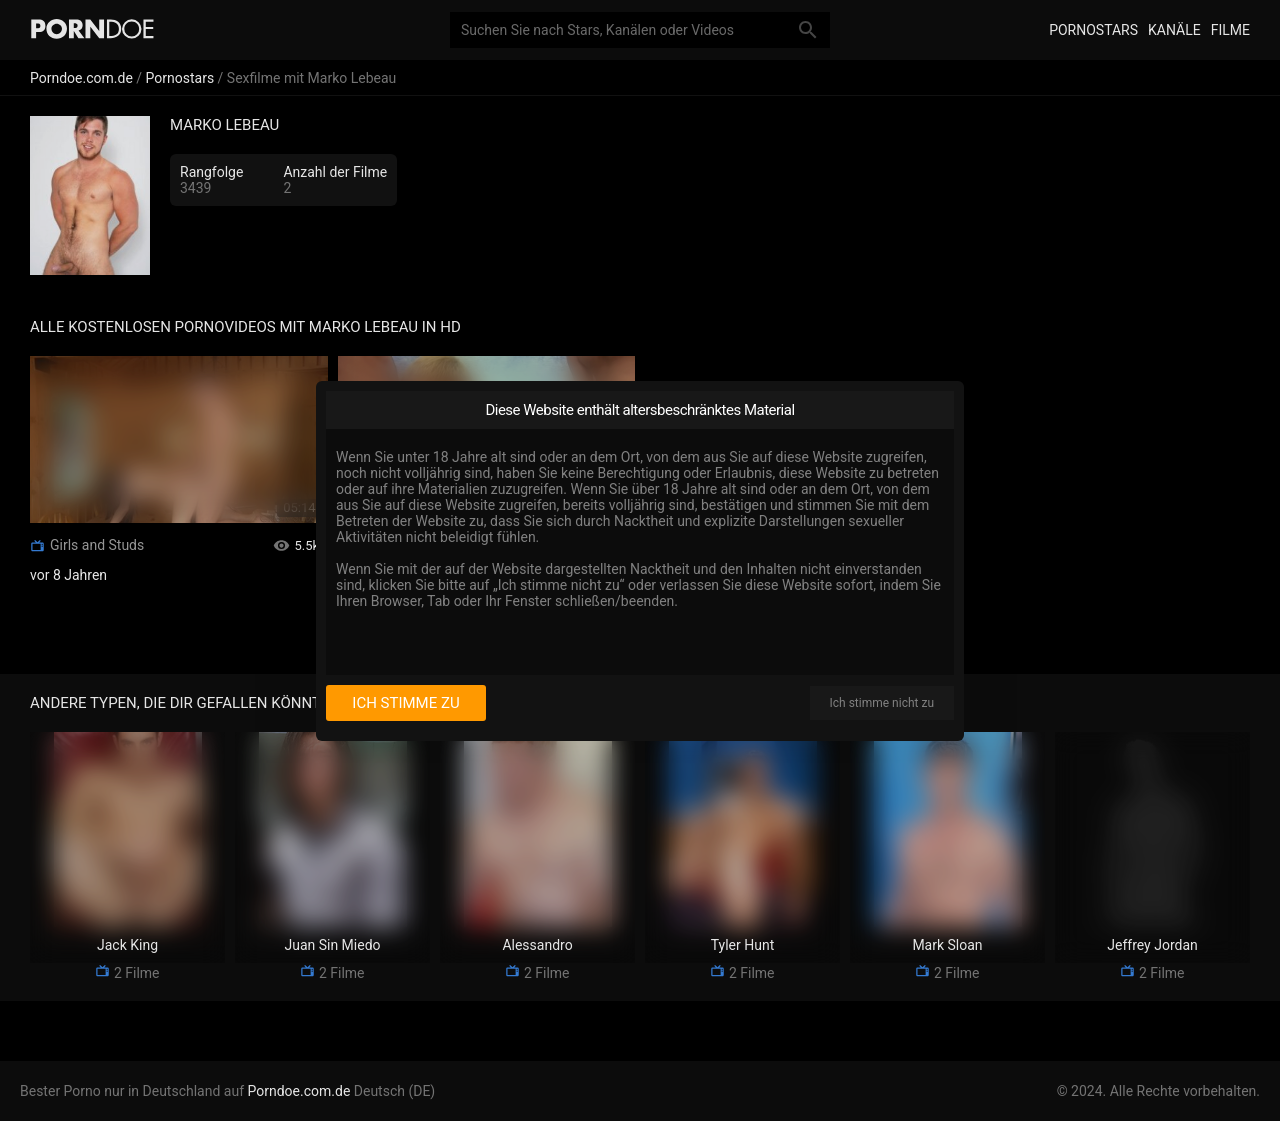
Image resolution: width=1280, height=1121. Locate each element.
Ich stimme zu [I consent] (405, 703)
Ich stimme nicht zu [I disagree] (882, 703)
